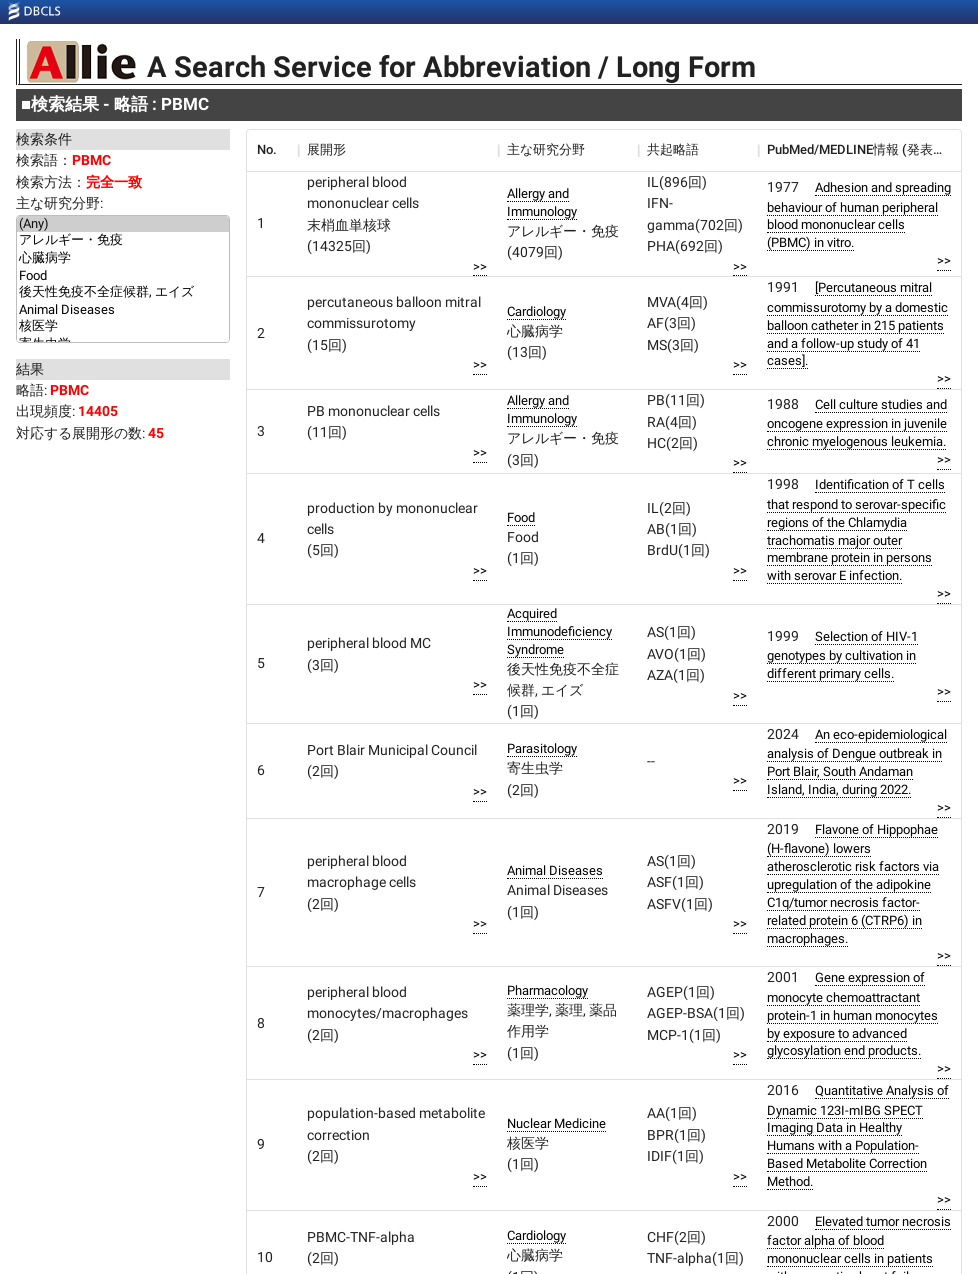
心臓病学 (123, 259)
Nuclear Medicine (556, 1123)
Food (123, 276)
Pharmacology (547, 990)
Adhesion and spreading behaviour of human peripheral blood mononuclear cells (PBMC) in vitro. (859, 215)
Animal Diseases (123, 310)
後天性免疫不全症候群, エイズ (123, 293)
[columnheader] (272, 150)
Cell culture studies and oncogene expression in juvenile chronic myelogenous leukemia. (857, 423)
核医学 (123, 327)
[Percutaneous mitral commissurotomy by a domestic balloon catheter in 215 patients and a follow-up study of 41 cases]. (857, 324)
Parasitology (542, 748)
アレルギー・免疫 (123, 241)
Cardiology (536, 311)
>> (480, 266)
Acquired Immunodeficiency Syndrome (559, 631)
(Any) (123, 224)
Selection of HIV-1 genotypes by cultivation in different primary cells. (842, 655)
